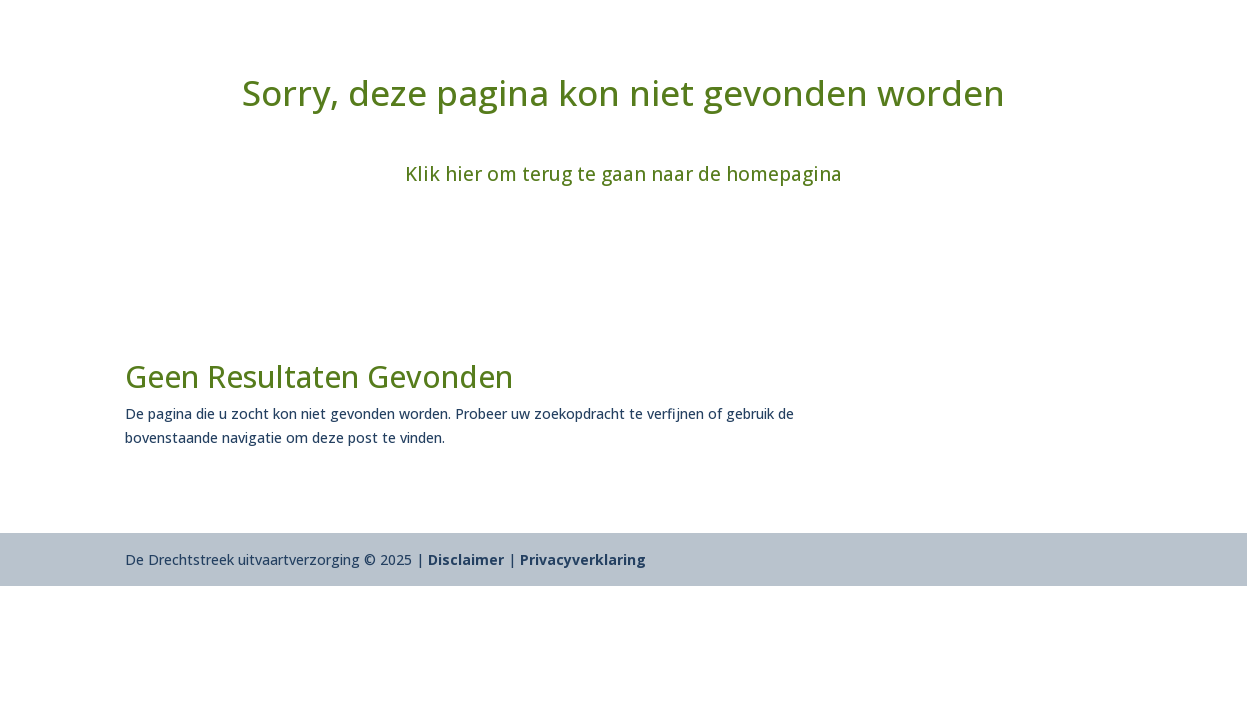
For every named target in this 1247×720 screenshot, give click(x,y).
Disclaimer (466, 559)
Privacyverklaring (583, 559)
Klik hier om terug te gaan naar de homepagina (623, 174)
